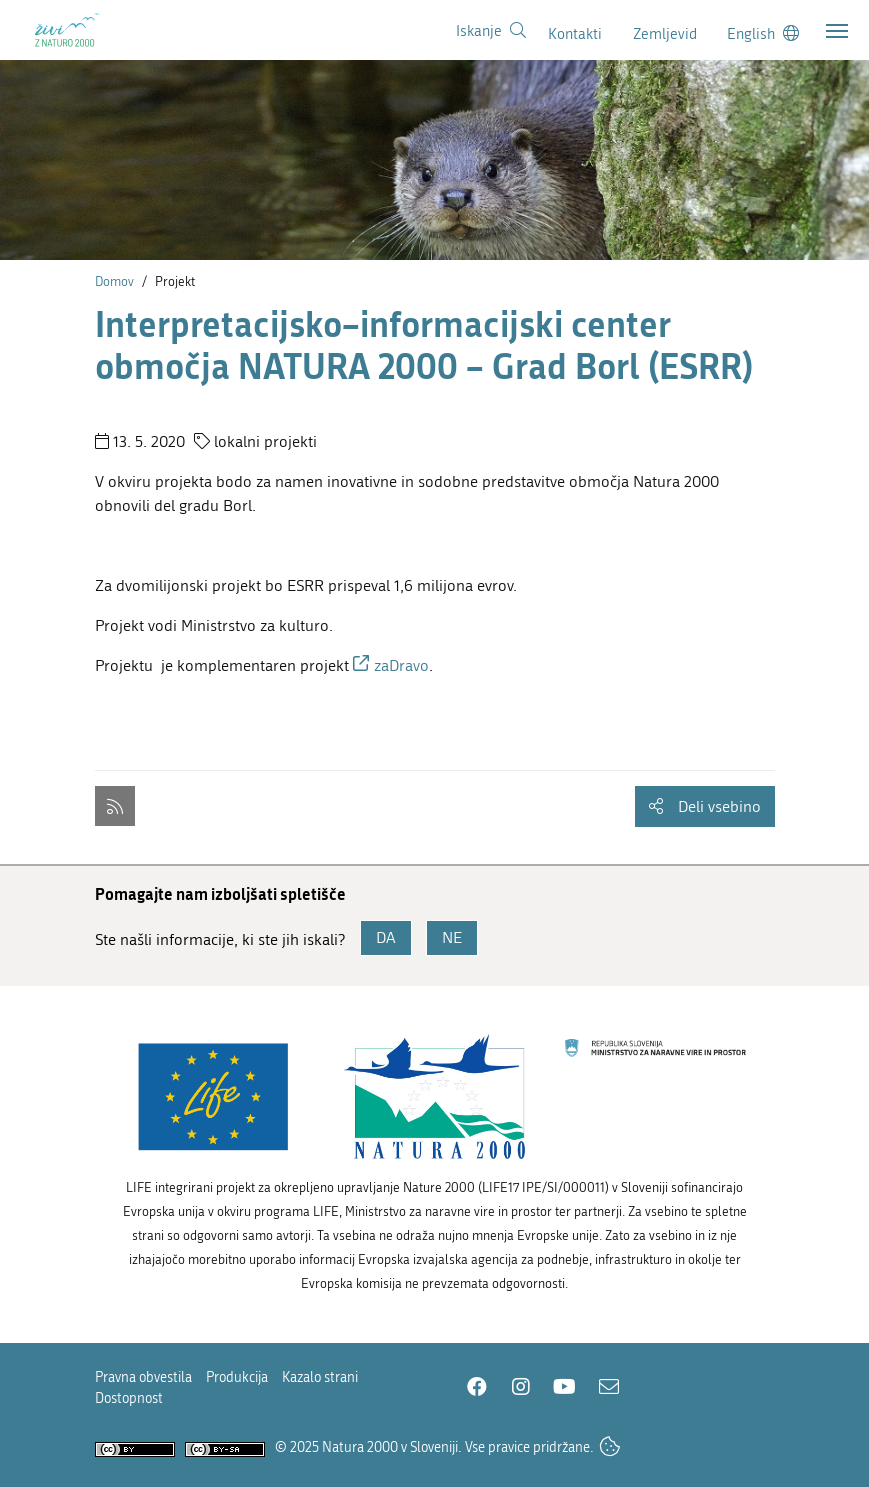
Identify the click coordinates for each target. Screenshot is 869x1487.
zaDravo (401, 665)
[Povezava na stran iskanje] (491, 31)
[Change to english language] (763, 33)
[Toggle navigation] (837, 31)
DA (386, 937)
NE (452, 937)
